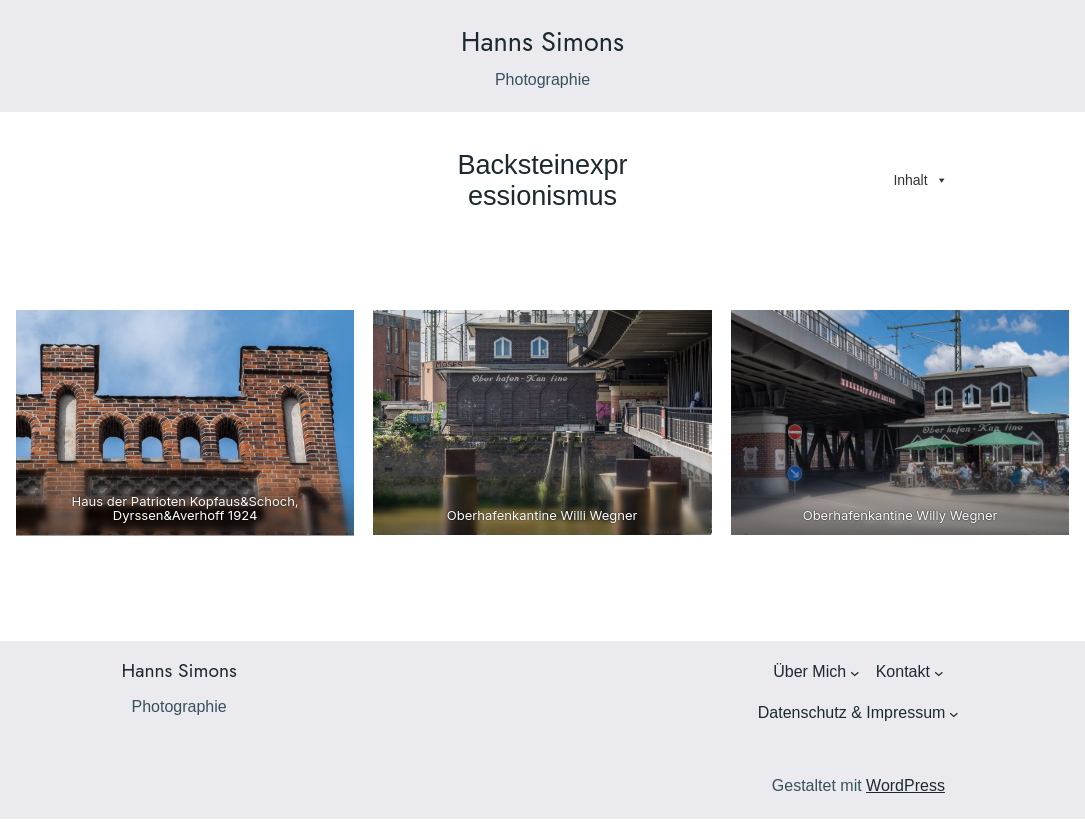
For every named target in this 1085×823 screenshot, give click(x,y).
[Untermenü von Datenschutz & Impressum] (954, 714)
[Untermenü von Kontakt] (939, 673)
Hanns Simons (542, 41)
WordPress (905, 785)
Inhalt (920, 180)
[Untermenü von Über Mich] (855, 673)
